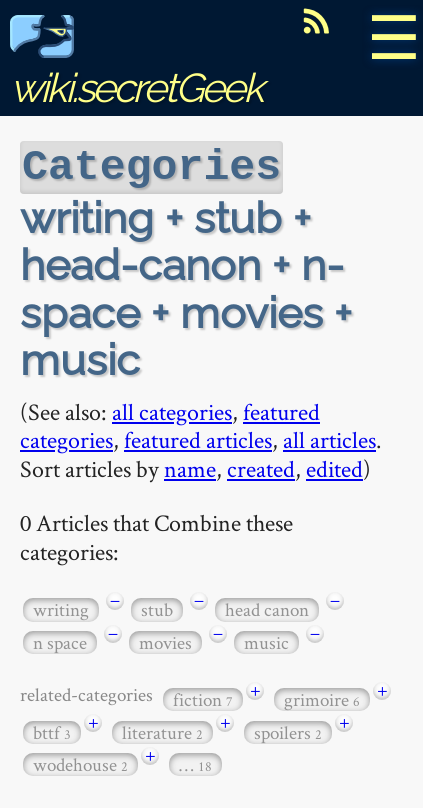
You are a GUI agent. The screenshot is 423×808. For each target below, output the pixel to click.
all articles (329, 437)
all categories (172, 409)
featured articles (198, 437)
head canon (267, 607)
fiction (203, 697)
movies (165, 640)
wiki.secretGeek (136, 65)
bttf (52, 730)
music (266, 640)
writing (61, 607)
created (261, 466)
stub (157, 607)
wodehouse (80, 762)
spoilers (288, 730)
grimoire (322, 697)
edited (334, 466)
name (190, 466)
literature (162, 730)
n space (60, 640)
